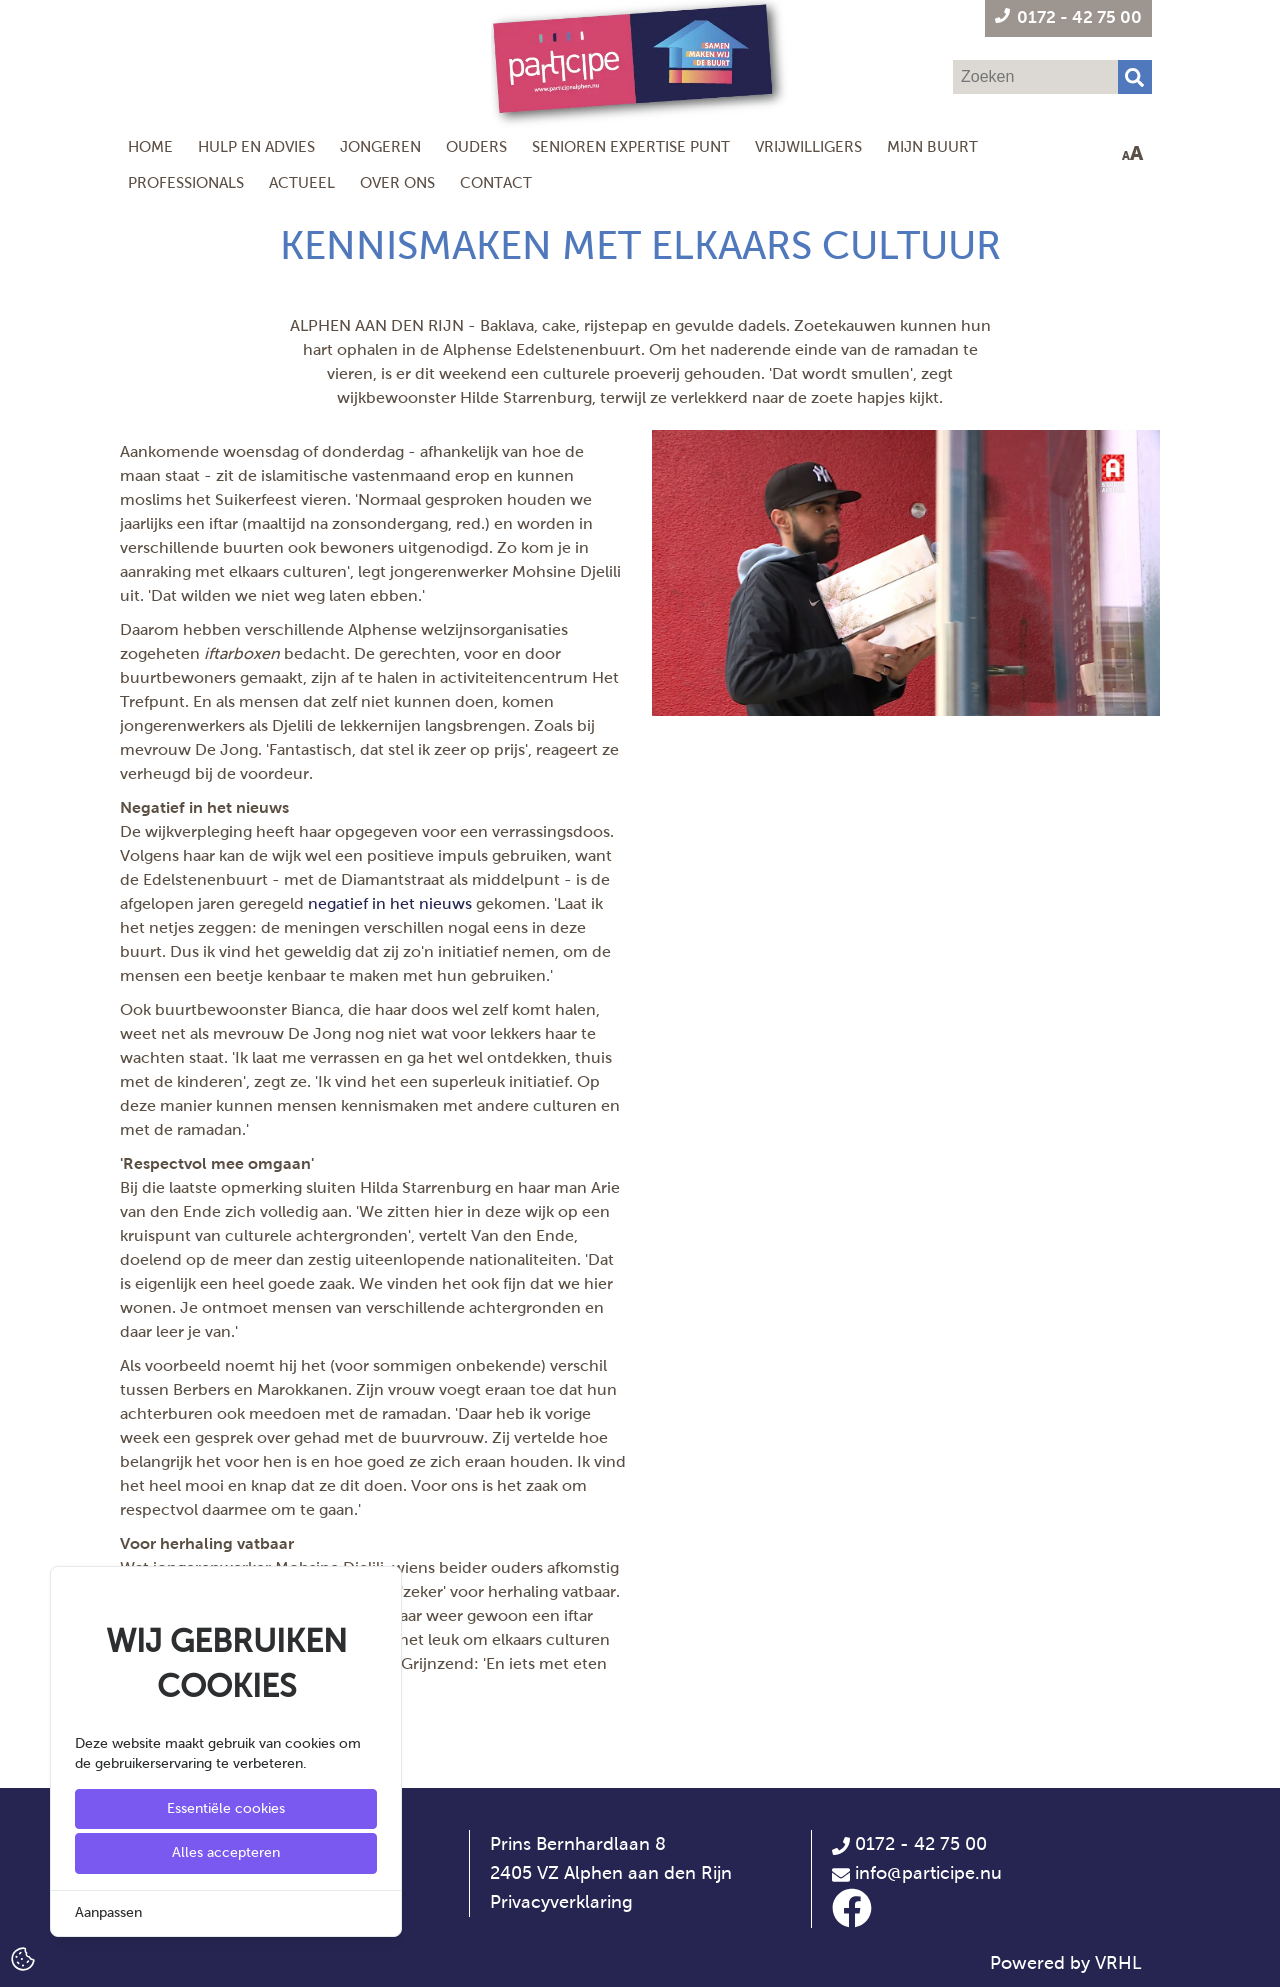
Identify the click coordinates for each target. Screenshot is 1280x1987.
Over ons (397, 182)
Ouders (476, 146)
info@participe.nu (928, 1873)
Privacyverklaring (561, 1902)
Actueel (302, 182)
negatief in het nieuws (390, 903)
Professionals (186, 182)
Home (150, 146)
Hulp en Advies (256, 146)
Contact (496, 182)
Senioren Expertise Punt (631, 146)
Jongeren (380, 146)
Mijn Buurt (932, 146)
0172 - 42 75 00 (909, 1844)
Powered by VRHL (1066, 1963)
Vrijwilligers (808, 146)
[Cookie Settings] (23, 1957)
